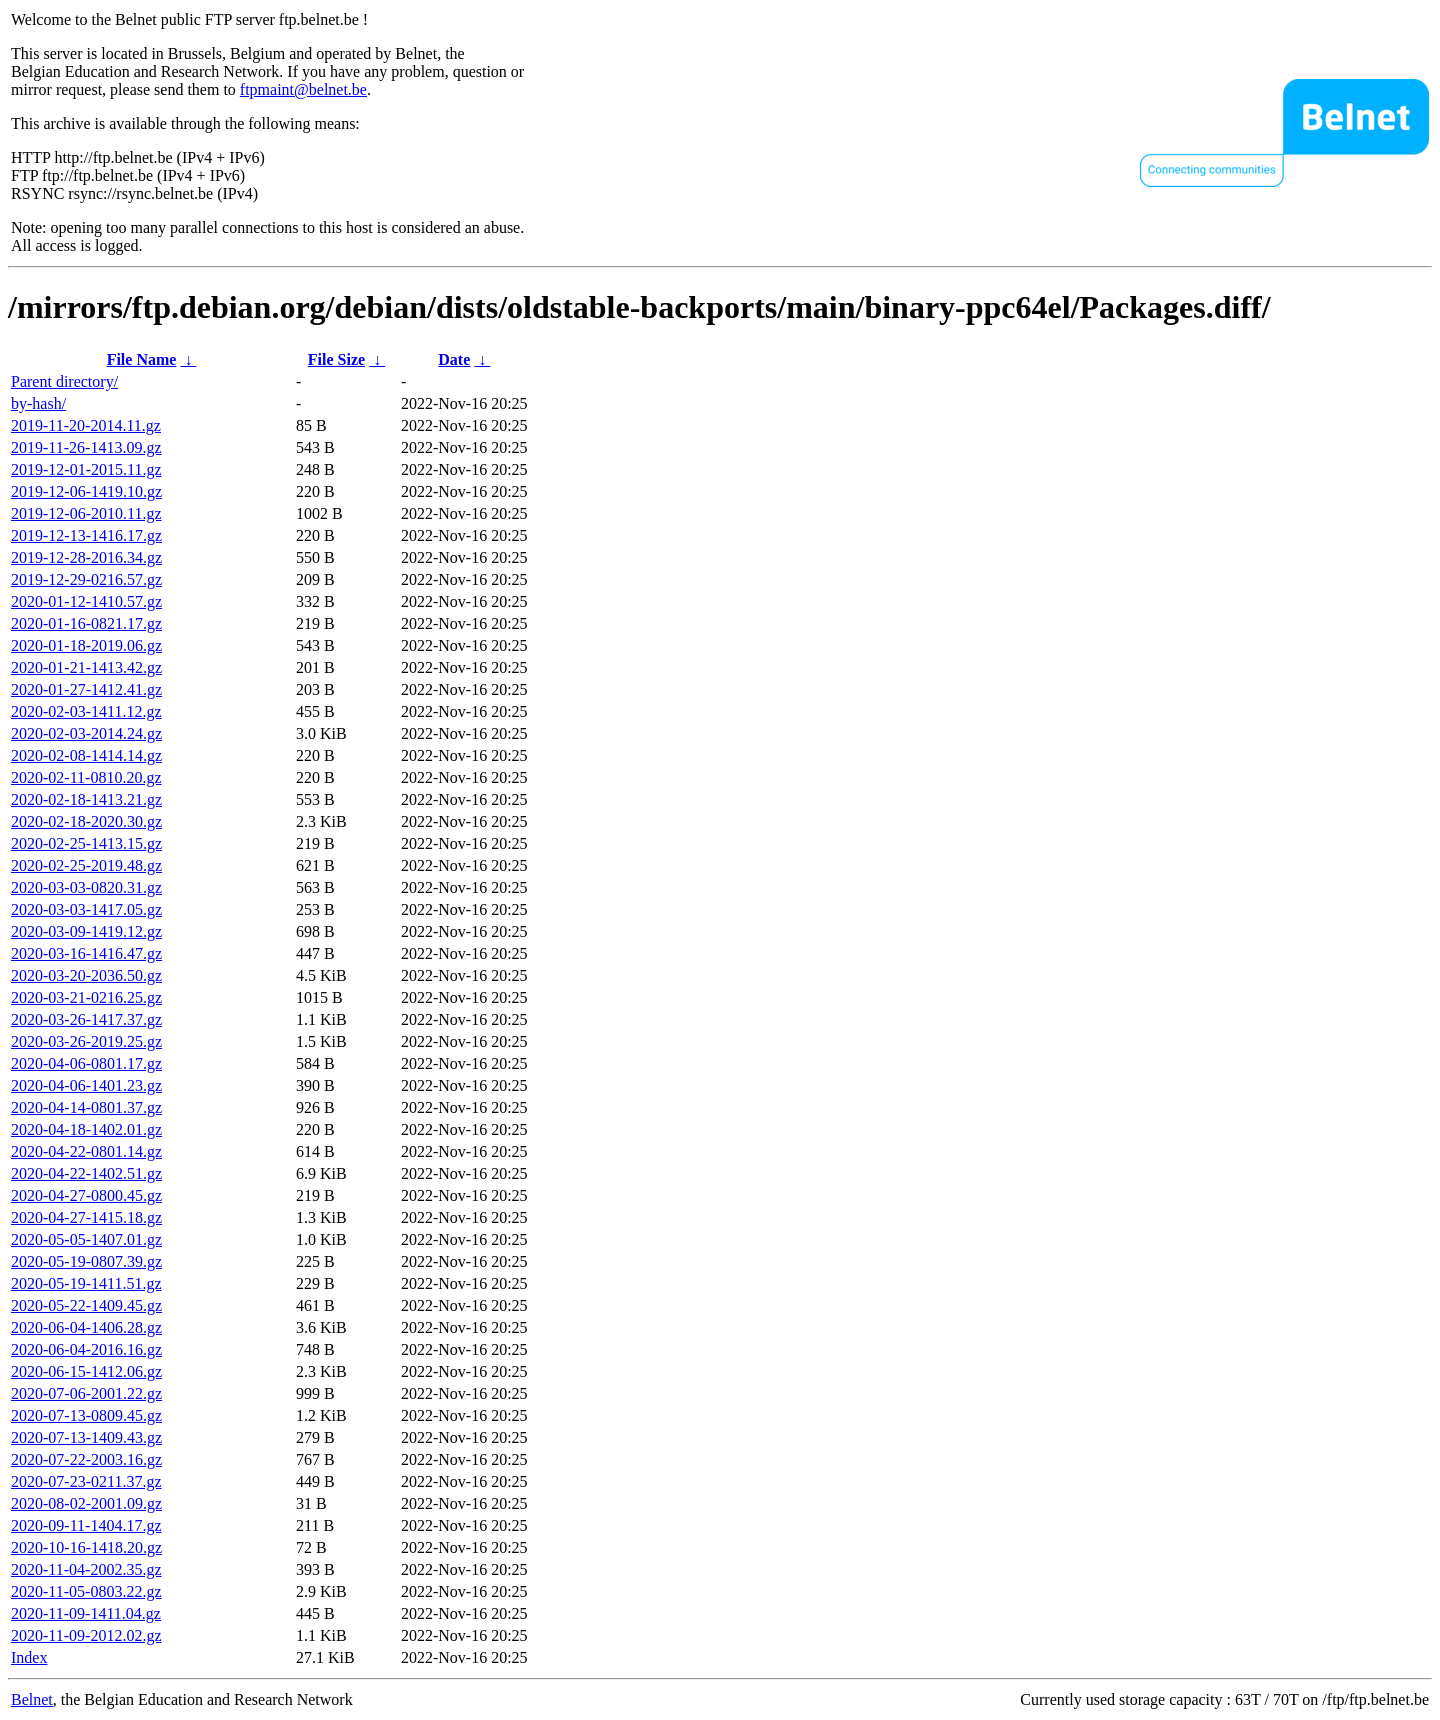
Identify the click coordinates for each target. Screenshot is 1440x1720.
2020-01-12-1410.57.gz (86, 601)
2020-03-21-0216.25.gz (86, 997)
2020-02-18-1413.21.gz (86, 799)
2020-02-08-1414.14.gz (86, 755)
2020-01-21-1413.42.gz (86, 667)
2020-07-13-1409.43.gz (86, 1437)
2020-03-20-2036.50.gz (86, 975)
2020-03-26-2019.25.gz (86, 1041)
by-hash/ (38, 403)
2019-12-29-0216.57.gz (86, 579)
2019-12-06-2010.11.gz (86, 513)
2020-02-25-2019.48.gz (86, 865)
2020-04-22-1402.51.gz (86, 1173)
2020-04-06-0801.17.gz (86, 1063)
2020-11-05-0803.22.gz (86, 1591)
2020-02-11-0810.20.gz (86, 777)
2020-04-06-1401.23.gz (86, 1085)
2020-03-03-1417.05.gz (86, 909)
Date (454, 359)
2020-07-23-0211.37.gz (86, 1481)
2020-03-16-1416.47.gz (86, 953)
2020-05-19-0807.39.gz (86, 1261)
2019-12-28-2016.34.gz (86, 557)
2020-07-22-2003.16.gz (86, 1459)
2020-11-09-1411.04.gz (86, 1613)
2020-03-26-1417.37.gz (86, 1019)
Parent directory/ (64, 381)
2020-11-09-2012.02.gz (86, 1635)
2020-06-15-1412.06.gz (86, 1371)
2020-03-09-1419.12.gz (86, 931)
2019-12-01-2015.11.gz (86, 469)
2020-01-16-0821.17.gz (86, 623)
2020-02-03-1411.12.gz (86, 711)
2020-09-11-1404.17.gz (86, 1525)
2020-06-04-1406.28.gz (86, 1327)
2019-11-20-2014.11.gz (86, 425)
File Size (336, 359)
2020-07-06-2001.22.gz (86, 1393)
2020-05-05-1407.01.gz (86, 1239)
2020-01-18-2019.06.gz (86, 645)
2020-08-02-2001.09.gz (86, 1503)
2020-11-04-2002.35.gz (86, 1569)
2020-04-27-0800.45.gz (86, 1195)
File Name (142, 359)
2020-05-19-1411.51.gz (86, 1283)
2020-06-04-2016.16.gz (86, 1349)
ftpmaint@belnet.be (303, 89)
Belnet (32, 1699)
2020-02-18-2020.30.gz (86, 821)
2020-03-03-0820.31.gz (86, 887)
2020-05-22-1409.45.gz (86, 1305)
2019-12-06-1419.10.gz (86, 491)
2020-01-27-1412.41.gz (86, 689)
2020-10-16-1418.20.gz (86, 1547)
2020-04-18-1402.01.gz (86, 1129)
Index (29, 1657)
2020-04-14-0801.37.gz (86, 1107)
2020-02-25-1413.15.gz (86, 843)
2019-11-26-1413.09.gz (86, 447)
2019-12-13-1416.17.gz (86, 535)
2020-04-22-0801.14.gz (86, 1151)
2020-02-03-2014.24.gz (86, 733)
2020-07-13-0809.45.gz (86, 1415)
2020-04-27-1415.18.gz (86, 1217)
